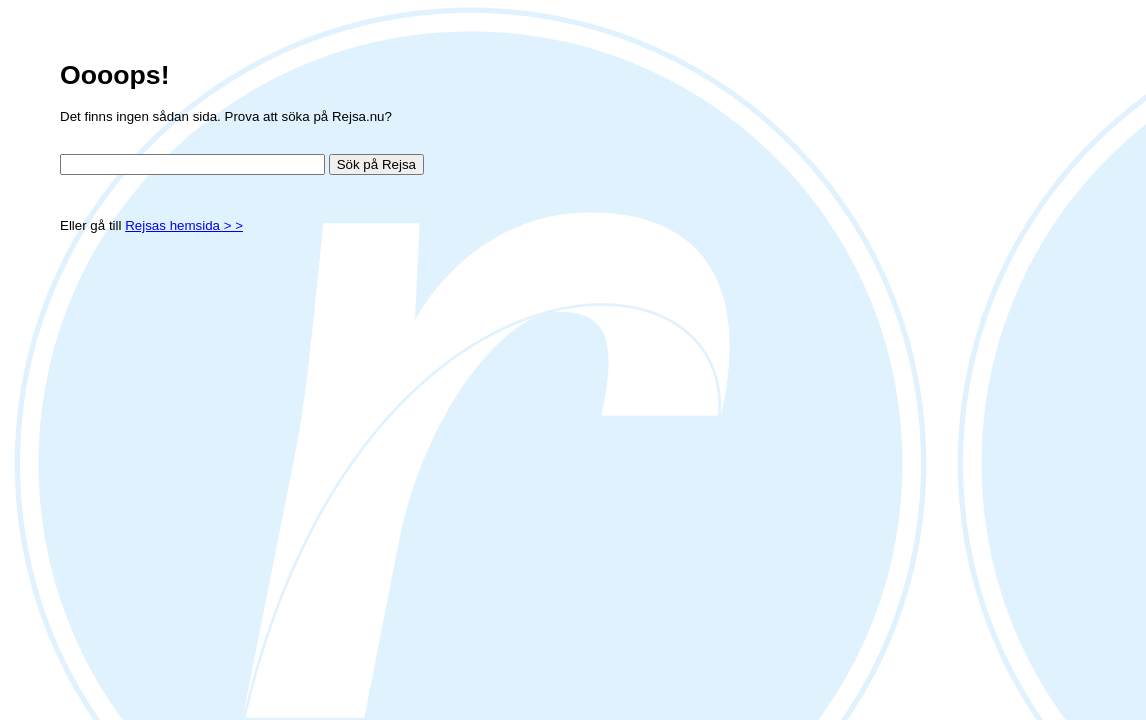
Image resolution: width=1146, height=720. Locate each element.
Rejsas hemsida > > (184, 225)
